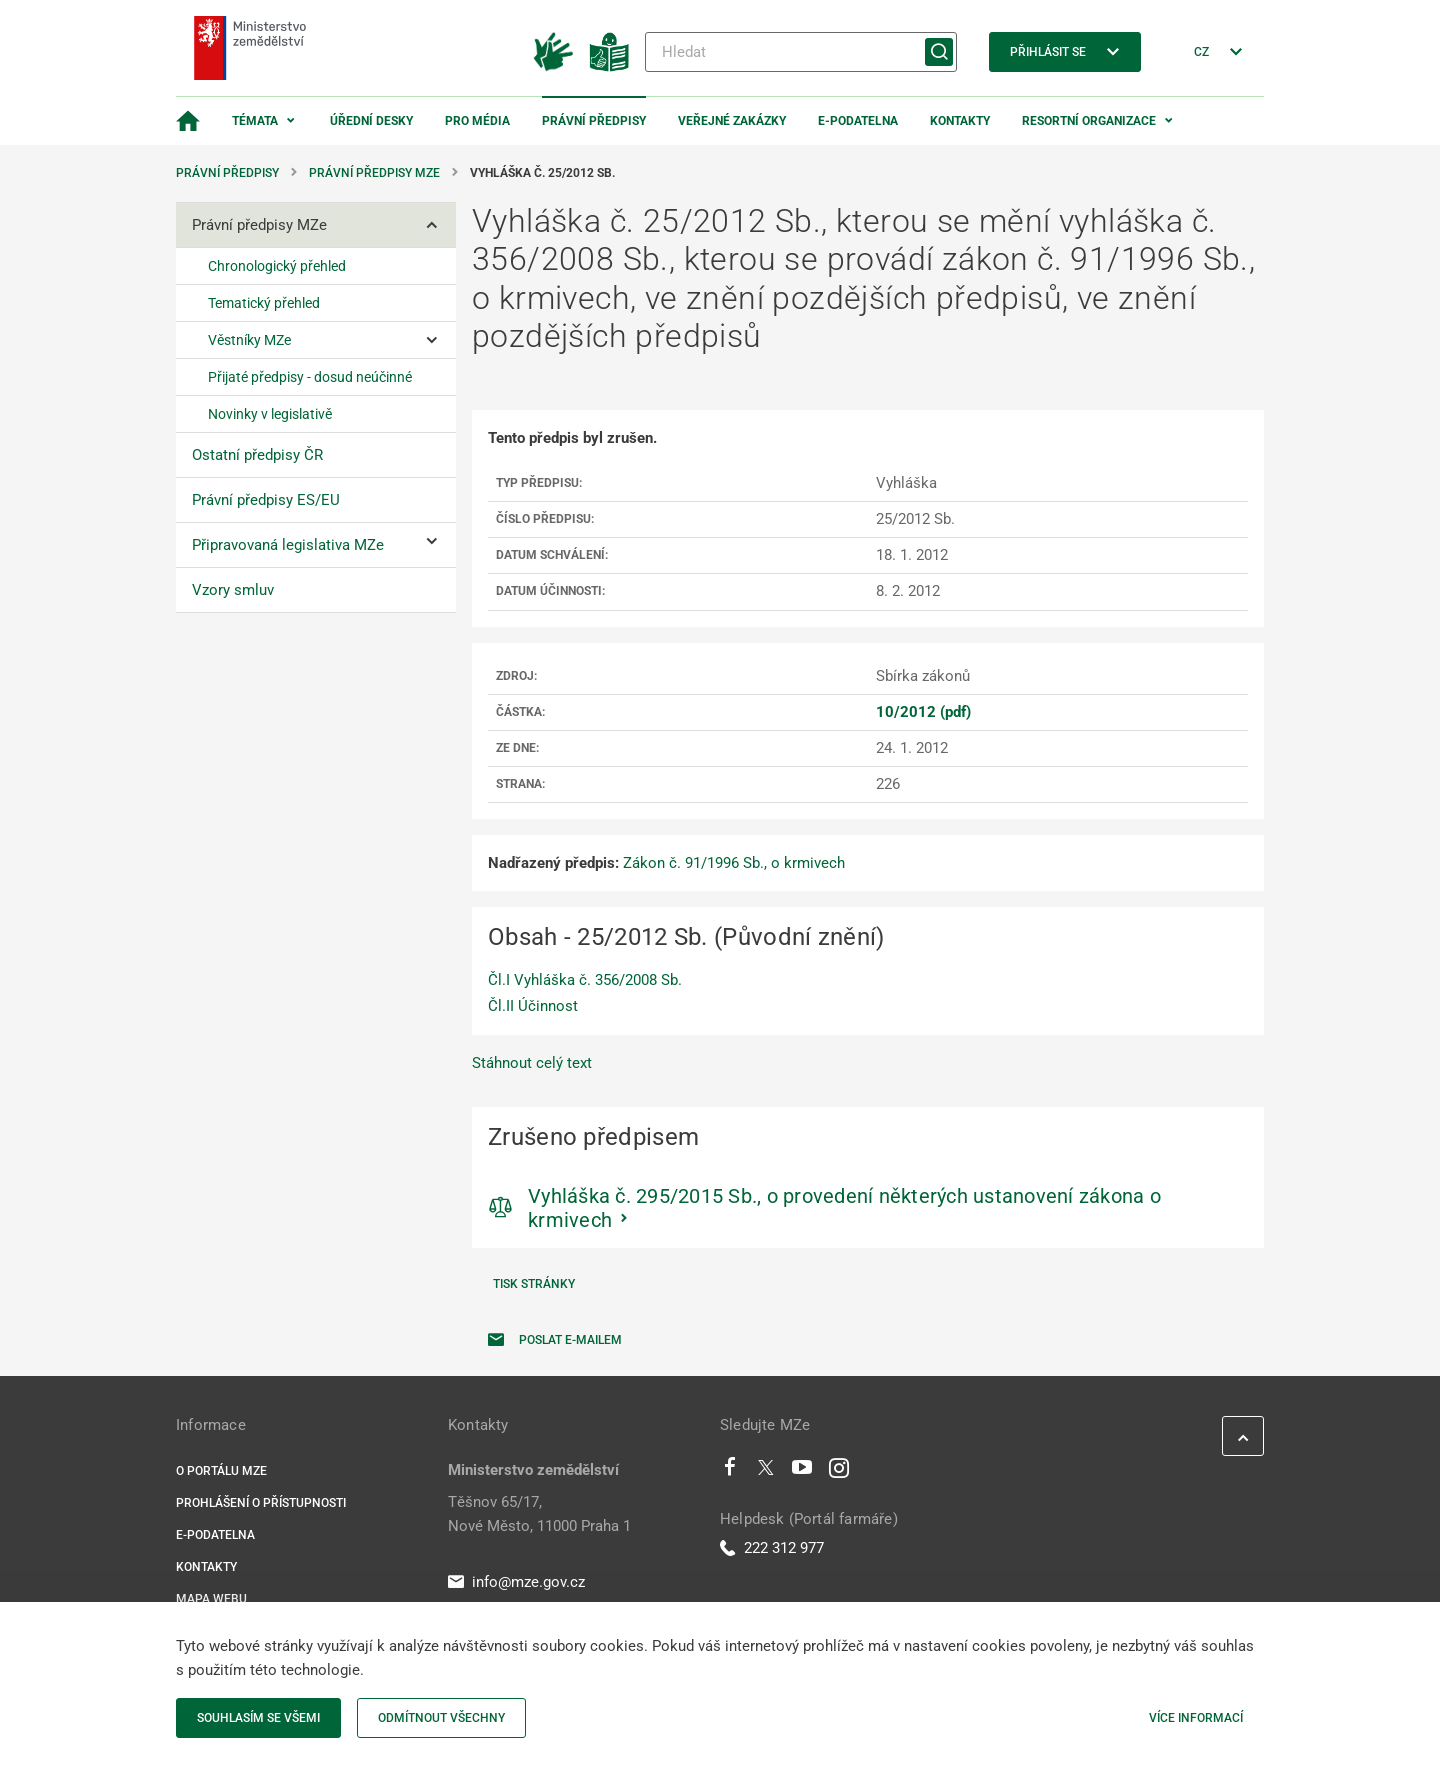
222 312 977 (772, 1548)
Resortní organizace (1089, 121)
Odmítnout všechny (441, 1718)
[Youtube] (802, 1472)
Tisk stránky (534, 1284)
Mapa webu (211, 1599)
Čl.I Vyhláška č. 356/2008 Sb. (585, 980)
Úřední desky (371, 121)
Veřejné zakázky (732, 121)
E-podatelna (858, 121)
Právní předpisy (594, 121)
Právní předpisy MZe (374, 173)
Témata (255, 121)
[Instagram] (839, 1472)
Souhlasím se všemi (258, 1718)
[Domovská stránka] (188, 121)
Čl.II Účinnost (533, 1006)
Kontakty (960, 121)
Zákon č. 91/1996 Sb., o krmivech (734, 863)
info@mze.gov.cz (516, 1582)
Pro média (477, 121)
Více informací (1196, 1718)
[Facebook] (730, 1472)
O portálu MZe (221, 1471)
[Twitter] (766, 1472)
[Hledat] (801, 52)
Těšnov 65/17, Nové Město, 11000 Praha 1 (539, 1514)
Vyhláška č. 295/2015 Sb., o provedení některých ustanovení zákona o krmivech (844, 1208)
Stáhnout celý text (532, 1063)
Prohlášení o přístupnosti (261, 1503)
